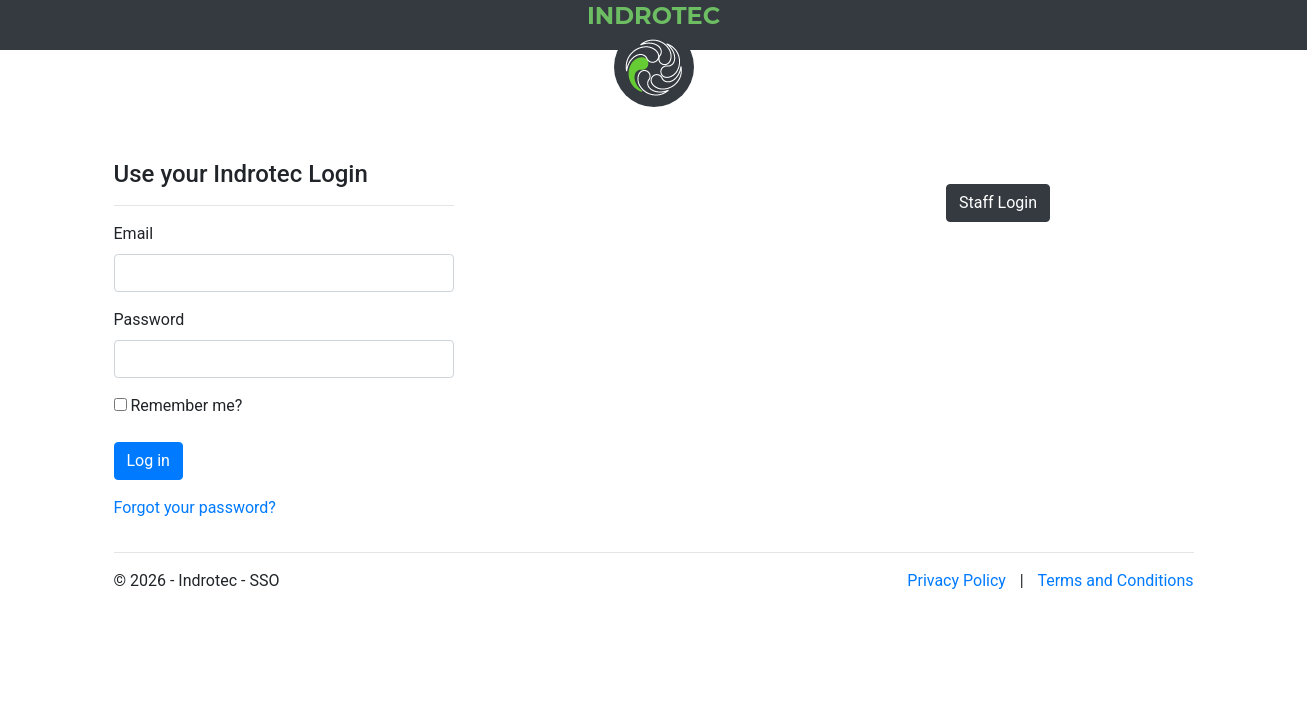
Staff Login (998, 202)
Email (134, 233)
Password (149, 319)
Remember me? (178, 405)
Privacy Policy (956, 580)
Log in (148, 460)
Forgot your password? (195, 507)
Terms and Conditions (1115, 580)
